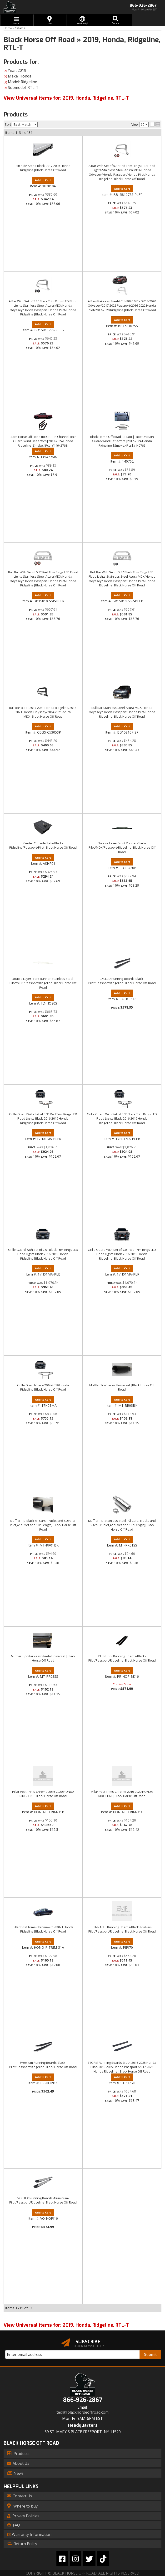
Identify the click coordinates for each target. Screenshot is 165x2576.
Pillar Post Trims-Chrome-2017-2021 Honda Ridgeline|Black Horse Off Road (43, 1929)
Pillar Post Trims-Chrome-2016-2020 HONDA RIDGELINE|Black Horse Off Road (43, 1793)
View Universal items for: (66, 2325)
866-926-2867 (82, 2400)
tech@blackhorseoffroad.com (82, 2412)
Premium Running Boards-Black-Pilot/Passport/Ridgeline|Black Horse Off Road (43, 2064)
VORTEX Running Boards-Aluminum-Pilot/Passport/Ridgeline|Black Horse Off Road (43, 2200)
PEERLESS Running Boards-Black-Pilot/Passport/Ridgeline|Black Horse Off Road (122, 1658)
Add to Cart (43, 1399)
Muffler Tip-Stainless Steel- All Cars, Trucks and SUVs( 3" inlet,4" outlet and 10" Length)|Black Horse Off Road (122, 1524)
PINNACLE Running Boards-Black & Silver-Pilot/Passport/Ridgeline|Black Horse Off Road (122, 1929)
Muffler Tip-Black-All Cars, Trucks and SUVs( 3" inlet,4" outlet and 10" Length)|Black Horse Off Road (43, 1524)
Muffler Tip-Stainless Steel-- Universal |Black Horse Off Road (43, 1658)
